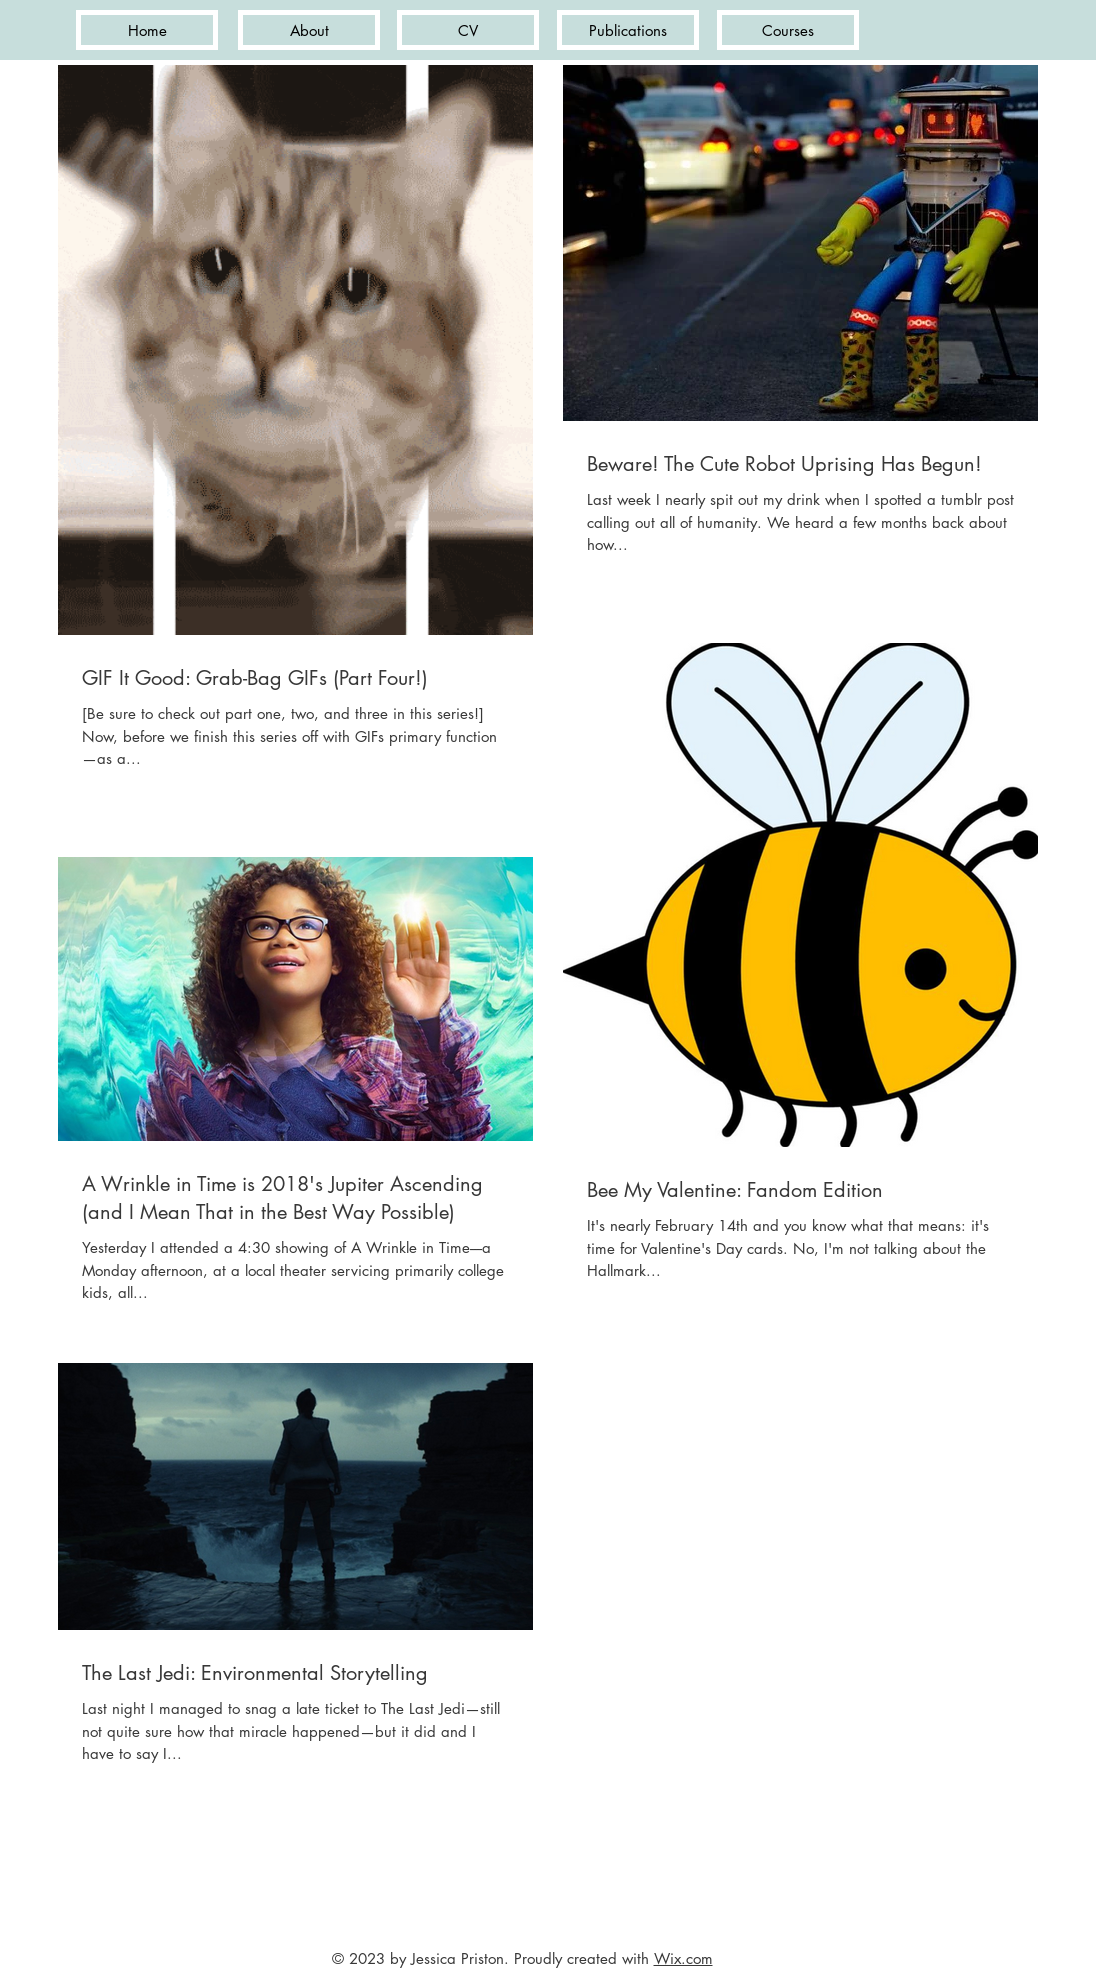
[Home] (147, 30)
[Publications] (628, 30)
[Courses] (788, 30)
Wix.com (683, 1958)
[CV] (468, 30)
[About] (309, 30)
